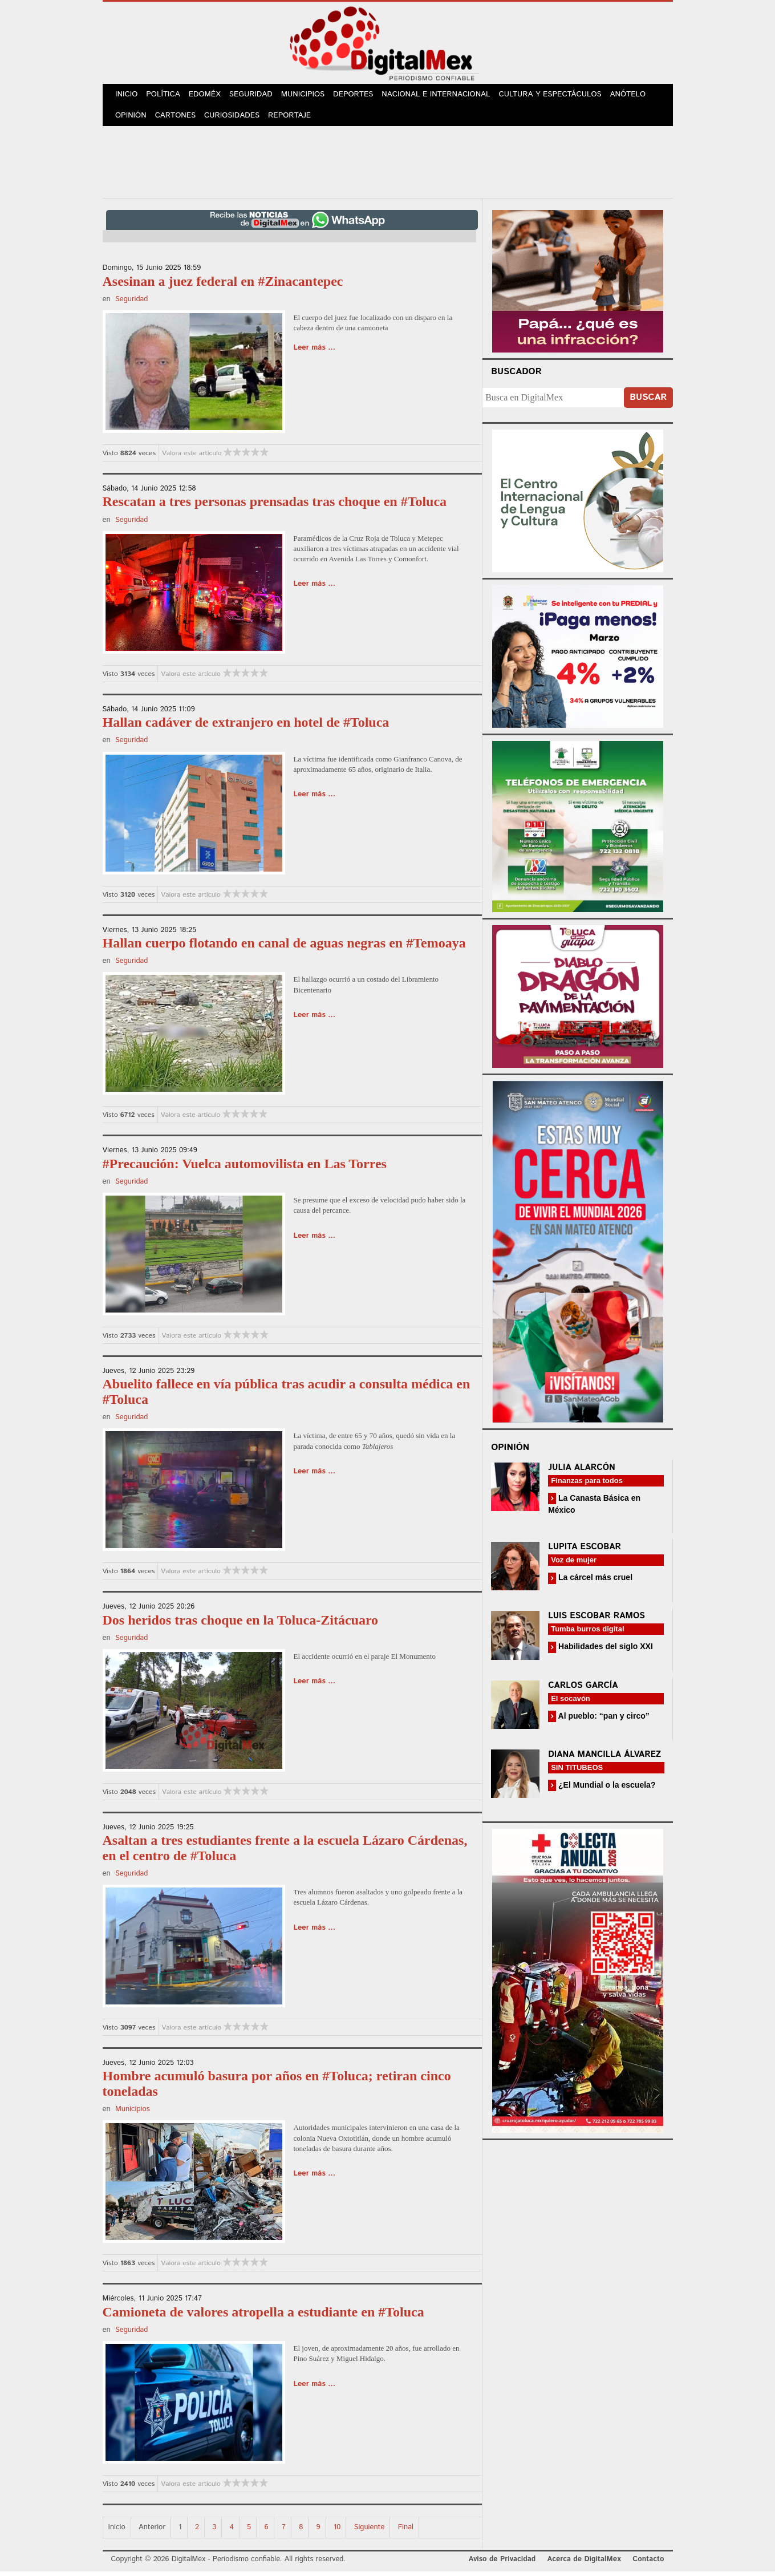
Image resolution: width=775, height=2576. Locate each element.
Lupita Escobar (584, 1551)
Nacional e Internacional (444, 96)
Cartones (177, 119)
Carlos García (583, 1690)
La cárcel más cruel (594, 1581)
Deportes (362, 96)
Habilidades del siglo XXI (604, 1650)
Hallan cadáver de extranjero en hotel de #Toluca (246, 726)
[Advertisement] (387, 165)
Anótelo (636, 96)
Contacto (648, 2563)
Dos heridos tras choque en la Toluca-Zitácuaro (241, 1624)
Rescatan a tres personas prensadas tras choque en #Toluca (275, 506)
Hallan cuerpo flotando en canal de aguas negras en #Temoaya (284, 947)
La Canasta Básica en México (594, 1508)
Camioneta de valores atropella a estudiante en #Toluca (263, 2316)
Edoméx (209, 96)
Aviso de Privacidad (502, 2563)
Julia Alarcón (581, 1472)
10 (337, 2531)
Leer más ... (315, 352)
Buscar (648, 401)
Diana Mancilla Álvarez (604, 1759)
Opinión (132, 119)
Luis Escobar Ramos (596, 1620)
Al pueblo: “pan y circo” (603, 1720)
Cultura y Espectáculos (558, 96)
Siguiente (369, 2531)
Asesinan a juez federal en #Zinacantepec (223, 285)
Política (165, 96)
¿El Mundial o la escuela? (605, 1789)
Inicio (128, 96)
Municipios (310, 96)
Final (405, 2531)
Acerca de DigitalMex (583, 2563)
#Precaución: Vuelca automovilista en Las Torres (245, 1168)
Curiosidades (235, 119)
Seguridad (257, 96)
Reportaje (294, 119)
